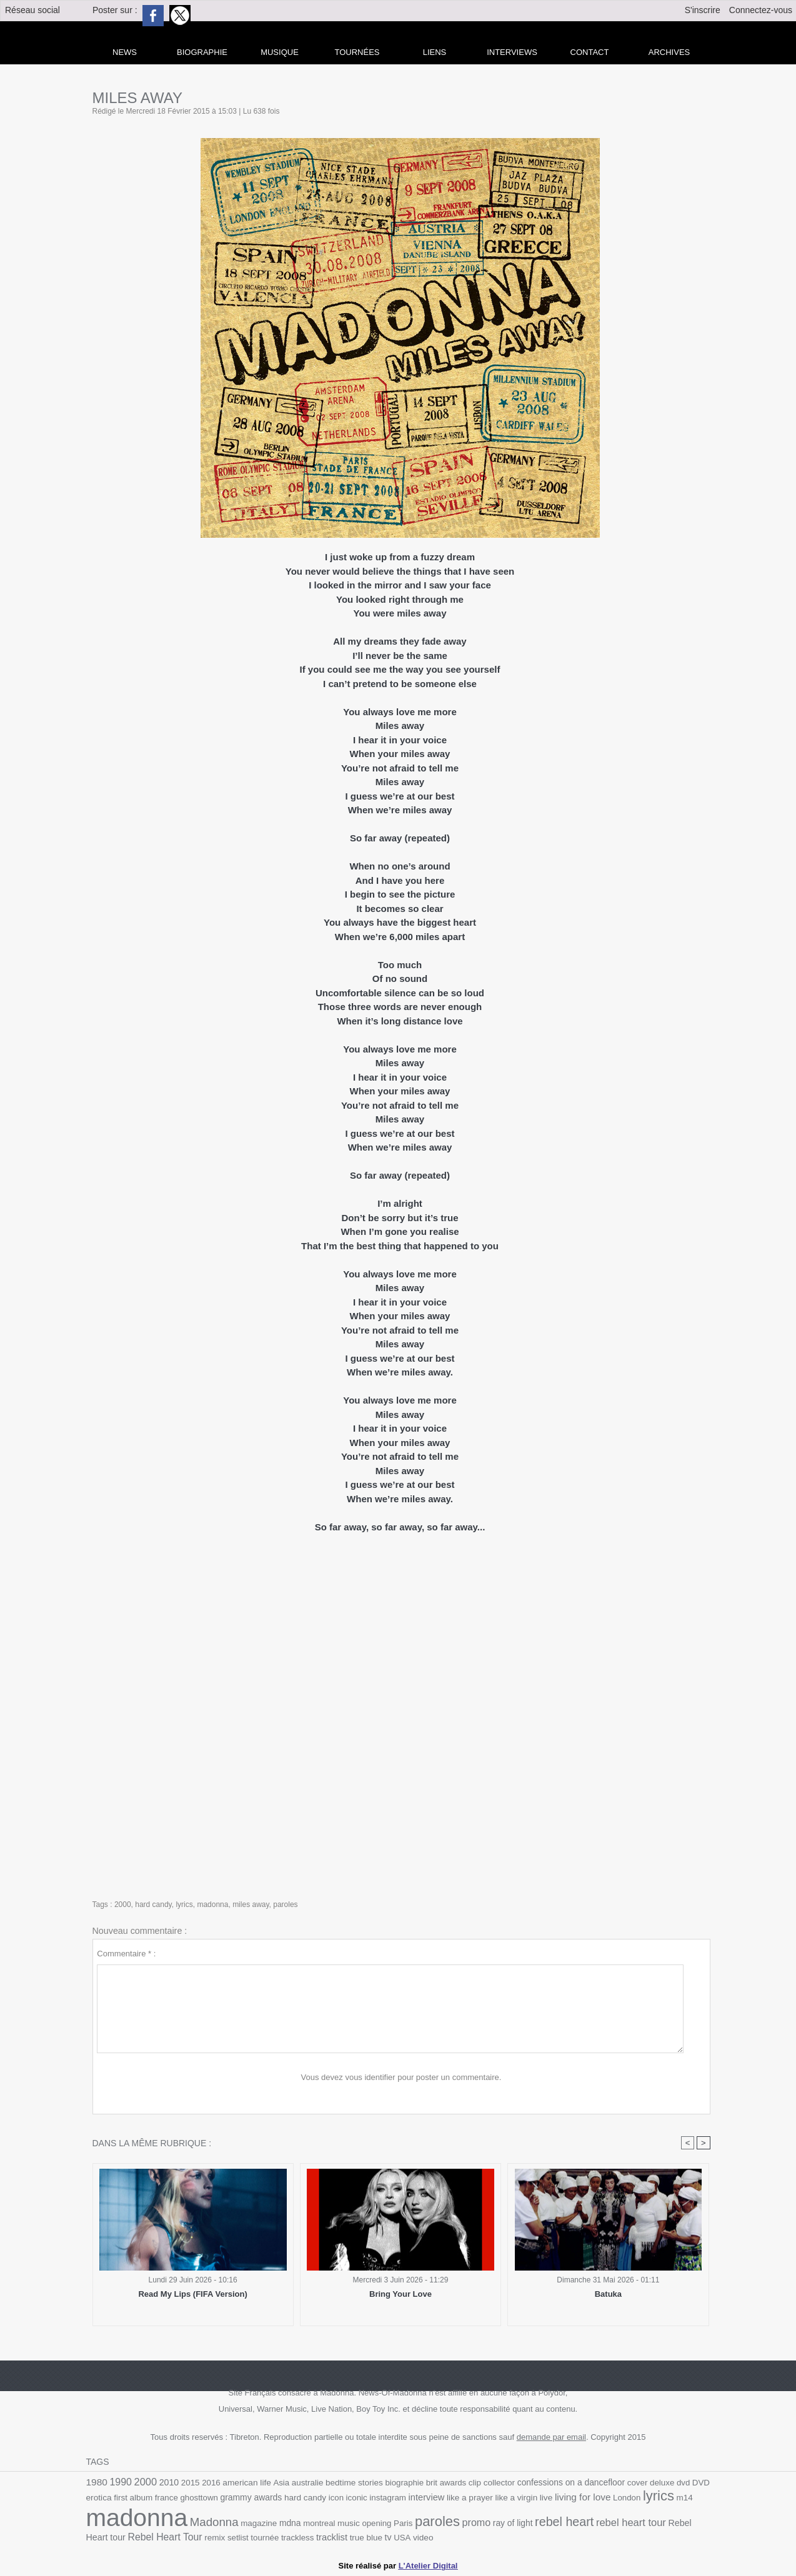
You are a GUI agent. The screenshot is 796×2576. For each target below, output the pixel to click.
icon (336, 2497)
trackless (297, 2537)
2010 (169, 2482)
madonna (212, 1904)
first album (133, 2497)
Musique (280, 52)
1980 (96, 2482)
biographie (405, 2482)
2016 (211, 2482)
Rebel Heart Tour (165, 2537)
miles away (250, 1904)
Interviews (512, 52)
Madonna (214, 2522)
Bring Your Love (400, 2294)
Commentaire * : (126, 1953)
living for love (583, 2497)
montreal (319, 2523)
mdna (290, 2523)
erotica (99, 2497)
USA (402, 2537)
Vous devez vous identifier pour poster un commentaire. (401, 2077)
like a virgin (516, 2497)
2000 (122, 1904)
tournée (265, 2537)
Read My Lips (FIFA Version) (192, 2294)
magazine (259, 2523)
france (166, 2497)
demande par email (551, 2437)
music (348, 2523)
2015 (190, 2482)
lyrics (184, 1904)
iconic (356, 2497)
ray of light (513, 2523)
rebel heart (564, 2522)
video (423, 2537)
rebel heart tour (631, 2522)
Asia (281, 2482)
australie (308, 2482)
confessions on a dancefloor (571, 2482)
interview (427, 2497)
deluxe (662, 2482)
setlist (238, 2537)
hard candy (153, 1904)
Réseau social (32, 10)
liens (435, 52)
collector (499, 2482)
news (124, 52)
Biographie (202, 52)
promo (476, 2522)
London (626, 2497)
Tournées (357, 52)
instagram (387, 2497)
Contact (589, 52)
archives (669, 52)
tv (388, 2537)
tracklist (331, 2537)
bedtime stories (354, 2482)
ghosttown (198, 2497)
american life (246, 2482)
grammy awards (251, 2497)
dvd (683, 2482)
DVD (701, 2482)
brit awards (446, 2482)
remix (214, 2537)
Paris (403, 2523)
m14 (685, 2497)
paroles (285, 1904)
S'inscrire (702, 10)
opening (376, 2523)
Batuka (608, 2294)
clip (475, 2482)
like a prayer (470, 2497)
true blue (366, 2537)
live (546, 2497)
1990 (120, 2482)
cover (637, 2482)
